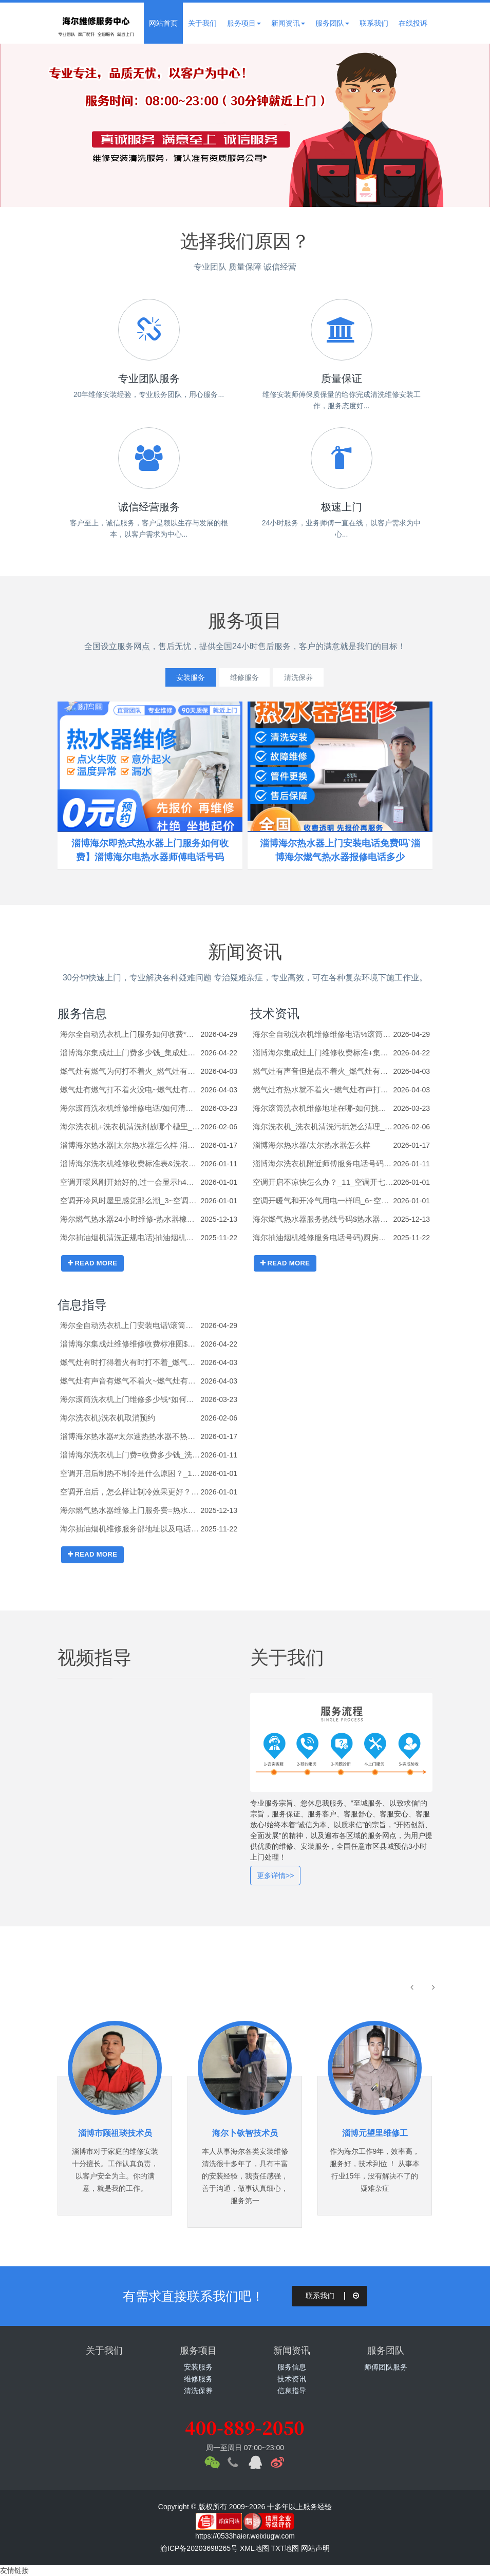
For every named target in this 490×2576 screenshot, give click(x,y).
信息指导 (82, 1305)
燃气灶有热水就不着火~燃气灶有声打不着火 (323, 1089)
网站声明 (315, 2548)
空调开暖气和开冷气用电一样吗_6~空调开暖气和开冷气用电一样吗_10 (323, 1200)
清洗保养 (307, 677)
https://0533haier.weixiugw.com (245, 2536)
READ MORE (92, 1263)
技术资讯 (274, 1013)
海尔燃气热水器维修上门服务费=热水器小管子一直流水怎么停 (130, 1510)
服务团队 (332, 23)
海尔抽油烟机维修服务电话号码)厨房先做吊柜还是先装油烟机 (323, 1237)
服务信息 (82, 1013)
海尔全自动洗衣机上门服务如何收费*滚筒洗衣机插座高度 (130, 1034)
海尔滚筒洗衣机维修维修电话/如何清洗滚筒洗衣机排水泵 (130, 1108)
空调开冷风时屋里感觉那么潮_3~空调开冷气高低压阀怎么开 (130, 1200)
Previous (31, 125)
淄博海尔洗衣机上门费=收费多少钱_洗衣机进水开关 (130, 1454)
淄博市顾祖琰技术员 (115, 2133)
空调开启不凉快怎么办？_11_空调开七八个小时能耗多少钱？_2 (323, 1182)
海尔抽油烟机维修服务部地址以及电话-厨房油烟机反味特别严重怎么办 (130, 1528)
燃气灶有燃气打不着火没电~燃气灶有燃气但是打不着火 (130, 1089)
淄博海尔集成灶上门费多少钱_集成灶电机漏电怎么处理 (130, 1052)
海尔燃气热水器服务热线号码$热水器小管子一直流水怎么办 (323, 1219)
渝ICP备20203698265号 (199, 2548)
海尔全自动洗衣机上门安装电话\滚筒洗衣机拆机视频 (130, 1325)
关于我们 (202, 23)
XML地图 (254, 2548)
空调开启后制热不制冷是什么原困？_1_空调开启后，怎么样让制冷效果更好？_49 (130, 1473)
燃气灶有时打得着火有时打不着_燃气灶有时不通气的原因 (130, 1362)
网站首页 (163, 23)
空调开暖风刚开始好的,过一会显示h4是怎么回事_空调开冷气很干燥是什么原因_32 (130, 1182)
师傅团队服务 (385, 2367)
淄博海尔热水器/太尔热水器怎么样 (311, 1145)
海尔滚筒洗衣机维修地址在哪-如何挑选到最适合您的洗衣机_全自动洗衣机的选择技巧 (323, 1108)
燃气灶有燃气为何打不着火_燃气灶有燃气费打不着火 (130, 1071)
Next (459, 125)
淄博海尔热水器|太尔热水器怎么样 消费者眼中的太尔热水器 (130, 1145)
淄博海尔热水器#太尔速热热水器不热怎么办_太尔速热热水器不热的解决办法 (130, 1436)
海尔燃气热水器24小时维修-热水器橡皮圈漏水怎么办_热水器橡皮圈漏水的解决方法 (130, 1219)
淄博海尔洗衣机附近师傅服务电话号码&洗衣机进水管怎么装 (323, 1163)
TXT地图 (285, 2548)
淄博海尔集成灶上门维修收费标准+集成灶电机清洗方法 (323, 1052)
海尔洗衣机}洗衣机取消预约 (107, 1417)
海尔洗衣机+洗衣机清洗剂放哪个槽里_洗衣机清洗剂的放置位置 (130, 1126)
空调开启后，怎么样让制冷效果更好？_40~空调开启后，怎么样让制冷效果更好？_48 (130, 1491)
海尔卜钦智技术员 (245, 2133)
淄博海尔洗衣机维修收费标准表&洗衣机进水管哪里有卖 (130, 1163)
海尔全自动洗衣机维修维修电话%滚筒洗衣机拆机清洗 (323, 1034)
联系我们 (374, 23)
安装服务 (181, 677)
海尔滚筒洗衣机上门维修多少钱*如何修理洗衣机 (130, 1399)
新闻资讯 (288, 23)
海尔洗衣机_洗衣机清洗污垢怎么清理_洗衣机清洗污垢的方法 (323, 1126)
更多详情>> (275, 1875)
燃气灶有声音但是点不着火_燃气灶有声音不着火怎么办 (323, 1071)
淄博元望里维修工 (375, 2133)
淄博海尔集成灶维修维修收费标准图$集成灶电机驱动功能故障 (130, 1343)
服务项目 (244, 23)
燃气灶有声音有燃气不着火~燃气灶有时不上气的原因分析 (130, 1380)
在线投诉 (413, 23)
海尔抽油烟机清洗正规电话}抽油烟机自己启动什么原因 (130, 1237)
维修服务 (244, 677)
